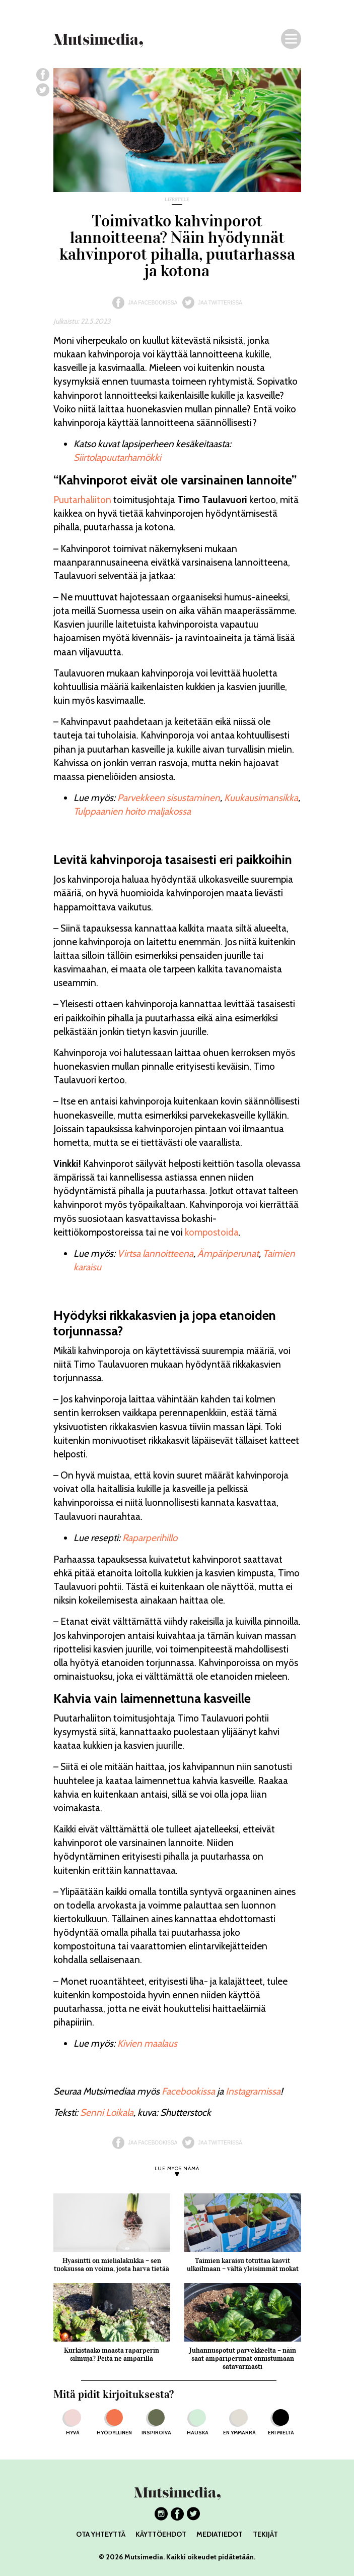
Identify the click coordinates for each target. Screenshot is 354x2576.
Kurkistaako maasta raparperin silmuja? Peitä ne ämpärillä (111, 2354)
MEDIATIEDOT (219, 2534)
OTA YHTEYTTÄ (100, 2534)
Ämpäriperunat (228, 1253)
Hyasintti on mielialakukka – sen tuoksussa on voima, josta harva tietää (111, 2264)
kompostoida (212, 1232)
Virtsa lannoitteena (155, 1253)
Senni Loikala (106, 2112)
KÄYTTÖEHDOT (160, 2534)
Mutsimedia (143, 2556)
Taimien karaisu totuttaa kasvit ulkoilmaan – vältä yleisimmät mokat (243, 2264)
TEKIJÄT (265, 2534)
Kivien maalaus (147, 2043)
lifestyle (177, 200)
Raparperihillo (149, 1538)
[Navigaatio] (291, 39)
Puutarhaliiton (82, 500)
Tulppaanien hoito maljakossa (132, 811)
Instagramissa (253, 2091)
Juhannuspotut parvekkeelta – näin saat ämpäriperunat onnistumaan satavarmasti (242, 2358)
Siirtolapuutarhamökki (117, 457)
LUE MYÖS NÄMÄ (177, 2169)
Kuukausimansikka (261, 798)
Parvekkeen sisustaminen (168, 798)
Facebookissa (188, 2091)
